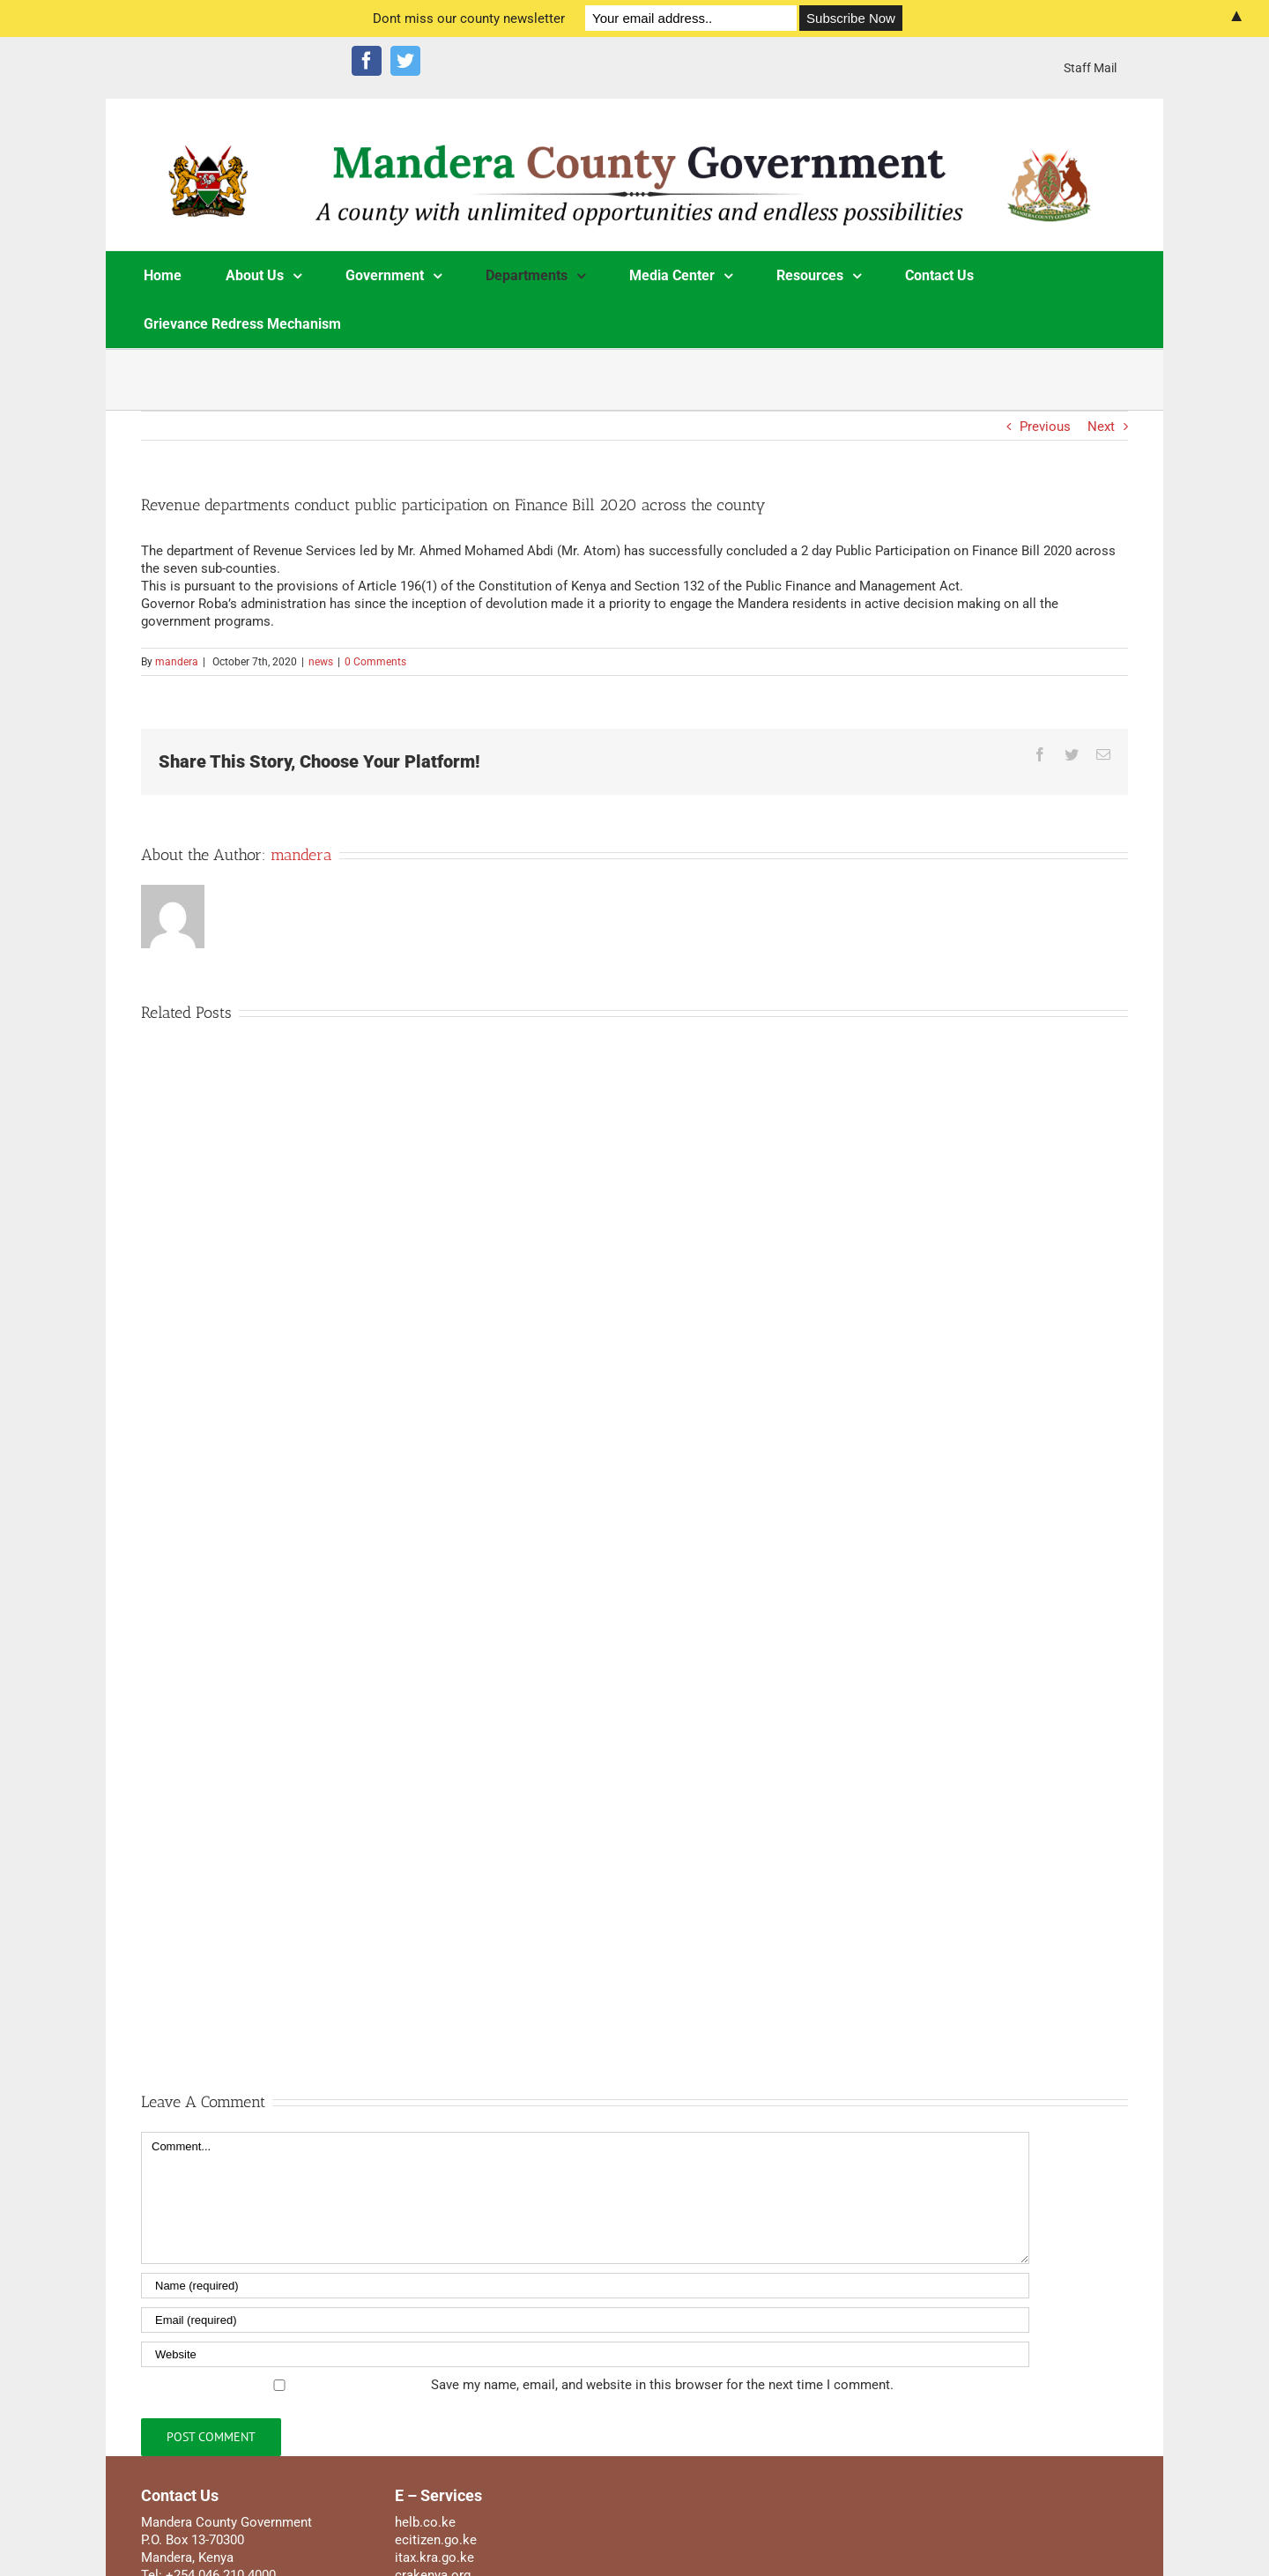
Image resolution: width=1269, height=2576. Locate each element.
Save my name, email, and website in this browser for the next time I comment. (662, 2385)
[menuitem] (1090, 67)
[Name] (585, 2285)
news (320, 662)
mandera (176, 662)
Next (1101, 426)
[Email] (585, 2320)
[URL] (585, 2354)
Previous (1045, 426)
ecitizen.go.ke (436, 2540)
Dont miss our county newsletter (469, 18)
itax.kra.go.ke (434, 2557)
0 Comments (375, 662)
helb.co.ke (425, 2522)
